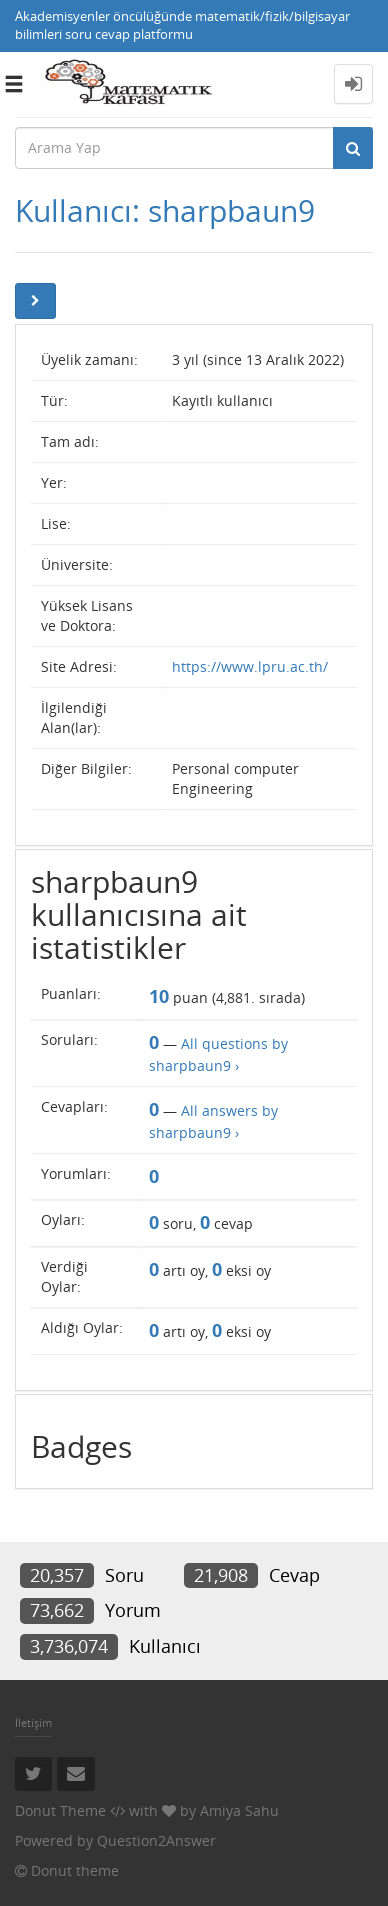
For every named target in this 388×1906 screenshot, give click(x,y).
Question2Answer (156, 1840)
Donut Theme (60, 1810)
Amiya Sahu (239, 1810)
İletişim (33, 1722)
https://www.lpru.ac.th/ (250, 666)
